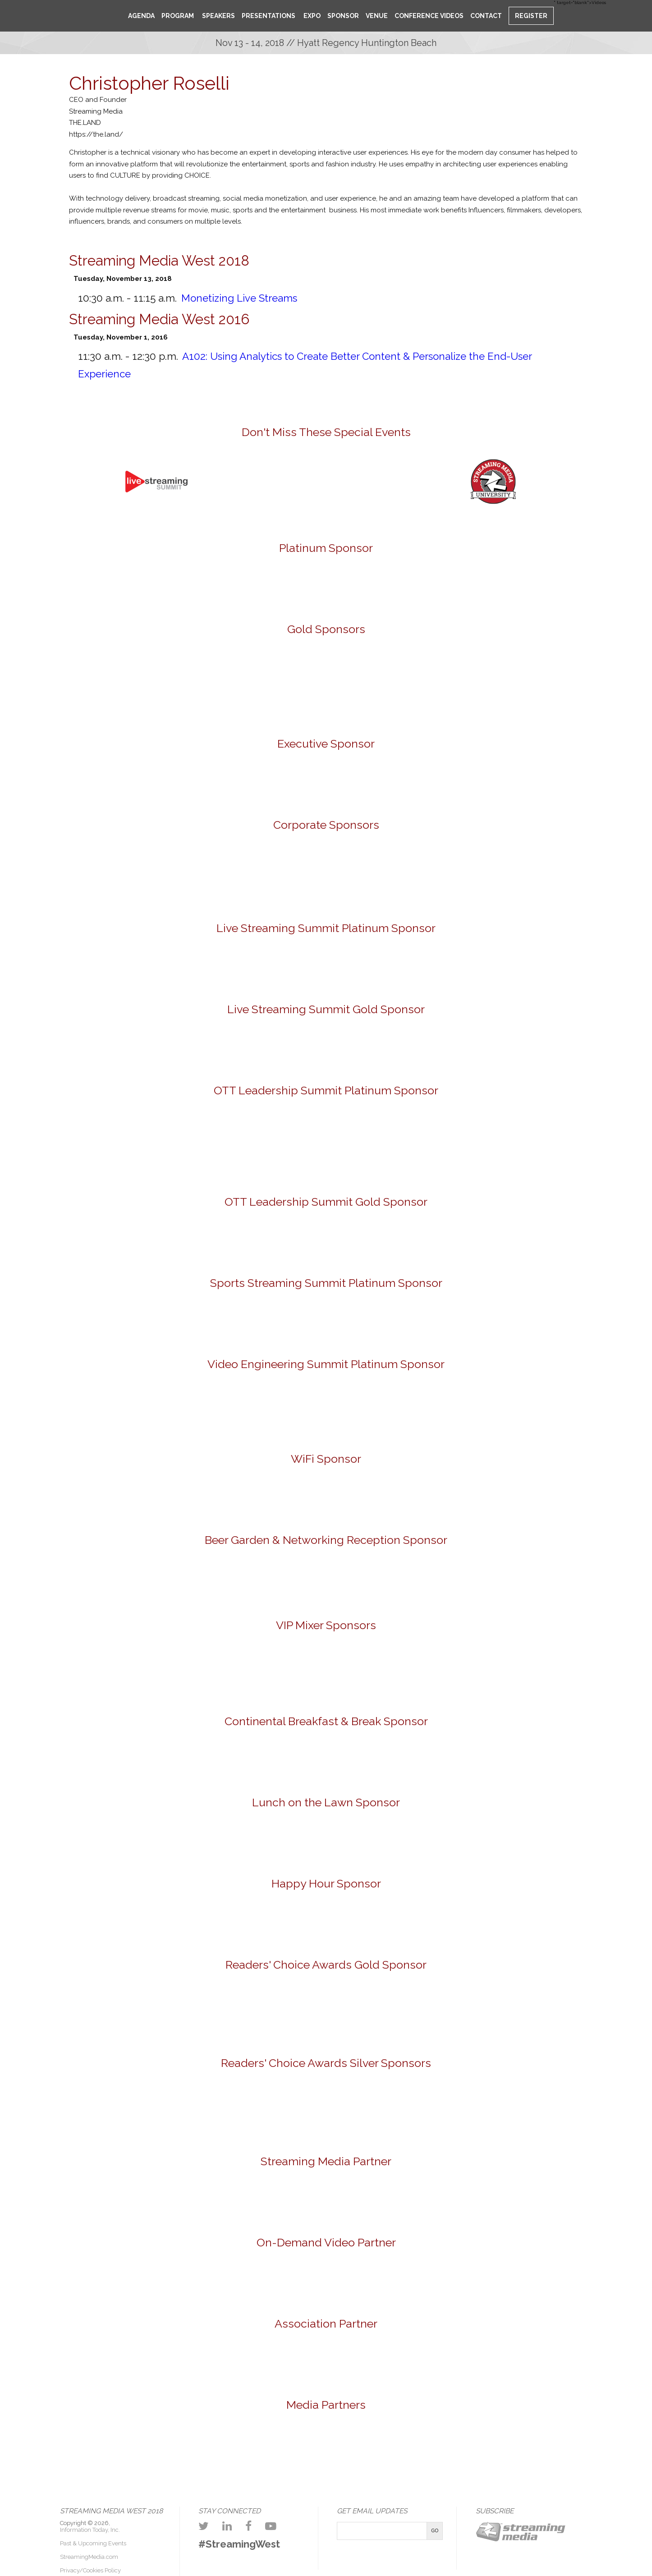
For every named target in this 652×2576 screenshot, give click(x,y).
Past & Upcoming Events (93, 2543)
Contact (486, 15)
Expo (311, 15)
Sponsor (343, 15)
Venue (377, 15)
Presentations (268, 15)
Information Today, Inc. (90, 2529)
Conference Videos (429, 15)
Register (531, 15)
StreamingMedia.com (89, 2556)
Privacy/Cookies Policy (90, 2570)
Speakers (218, 15)
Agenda (141, 15)
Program (177, 15)
